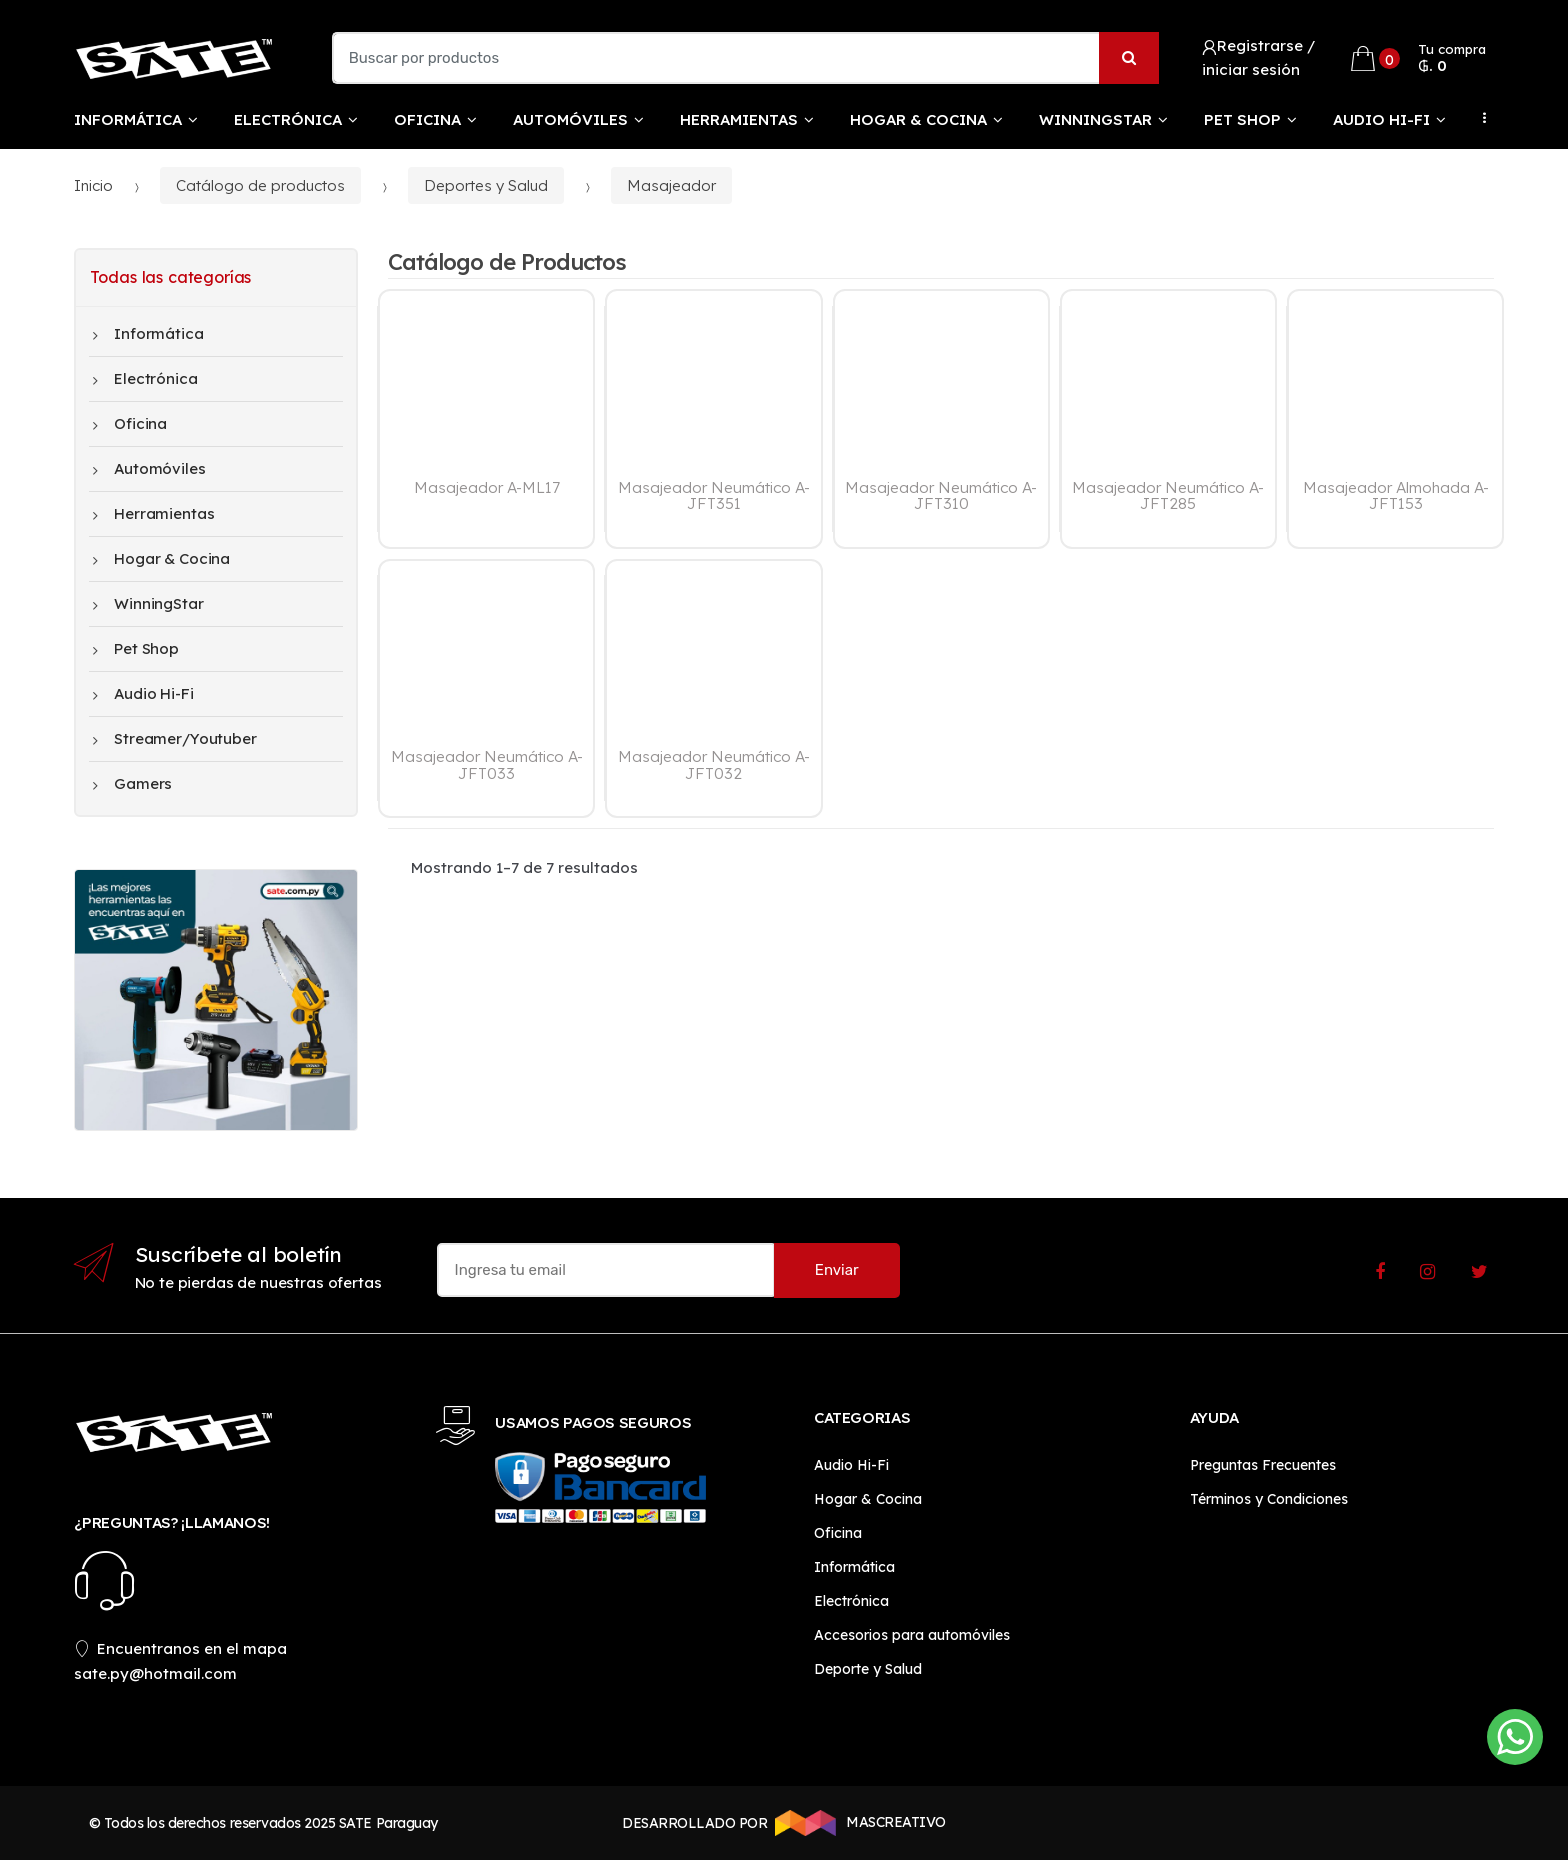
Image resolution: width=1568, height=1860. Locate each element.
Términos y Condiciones (1269, 1499)
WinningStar (1095, 119)
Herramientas (739, 119)
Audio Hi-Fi (1381, 119)
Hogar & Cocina (918, 119)
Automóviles (570, 119)
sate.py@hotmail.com (155, 1673)
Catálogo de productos (260, 185)
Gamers (133, 784)
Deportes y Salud (486, 185)
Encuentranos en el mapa (181, 1648)
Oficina (427, 119)
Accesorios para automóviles (912, 1635)
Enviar (837, 1270)
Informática (128, 119)
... (1479, 118)
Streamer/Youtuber (175, 739)
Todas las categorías (170, 277)
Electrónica (288, 119)
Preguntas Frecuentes (1263, 1465)
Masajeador (671, 185)
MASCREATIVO (857, 1823)
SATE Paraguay (388, 1823)
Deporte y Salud (868, 1669)
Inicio (93, 185)
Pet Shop (1242, 119)
